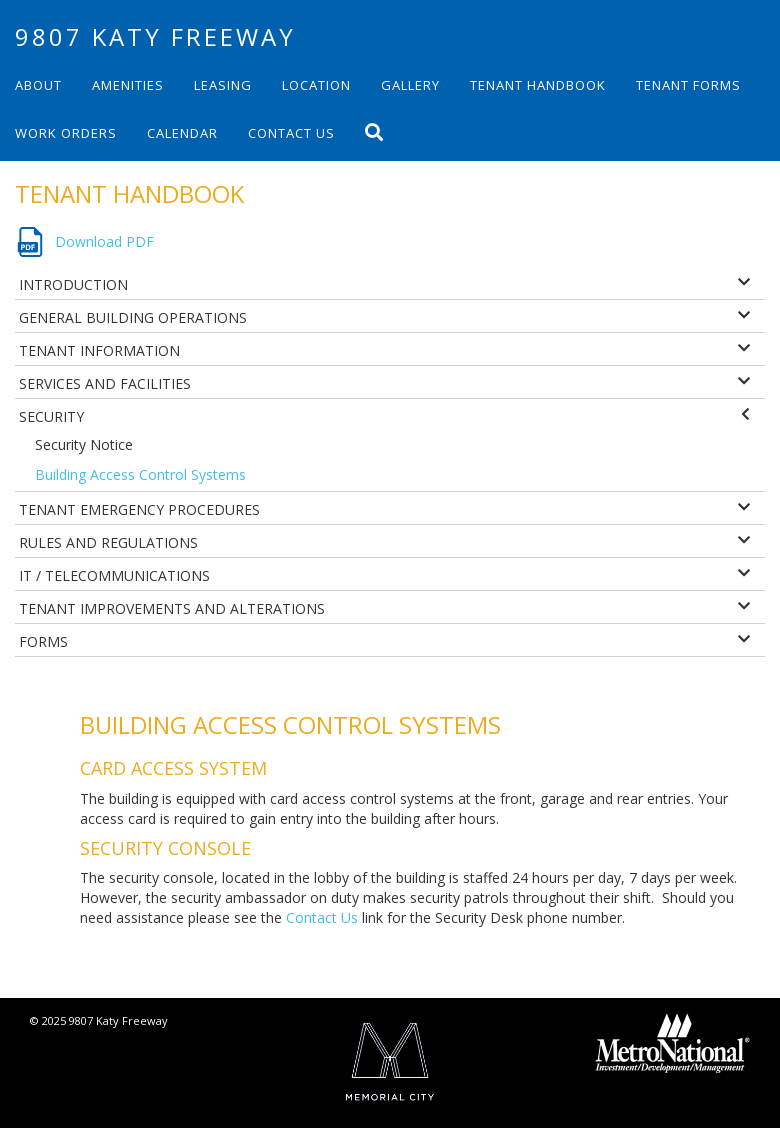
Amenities (128, 85)
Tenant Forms (688, 85)
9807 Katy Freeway (155, 36)
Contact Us (291, 133)
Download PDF (104, 241)
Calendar (182, 133)
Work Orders (66, 133)
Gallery (410, 85)
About (38, 85)
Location (316, 85)
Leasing (223, 85)
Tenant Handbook (538, 85)
